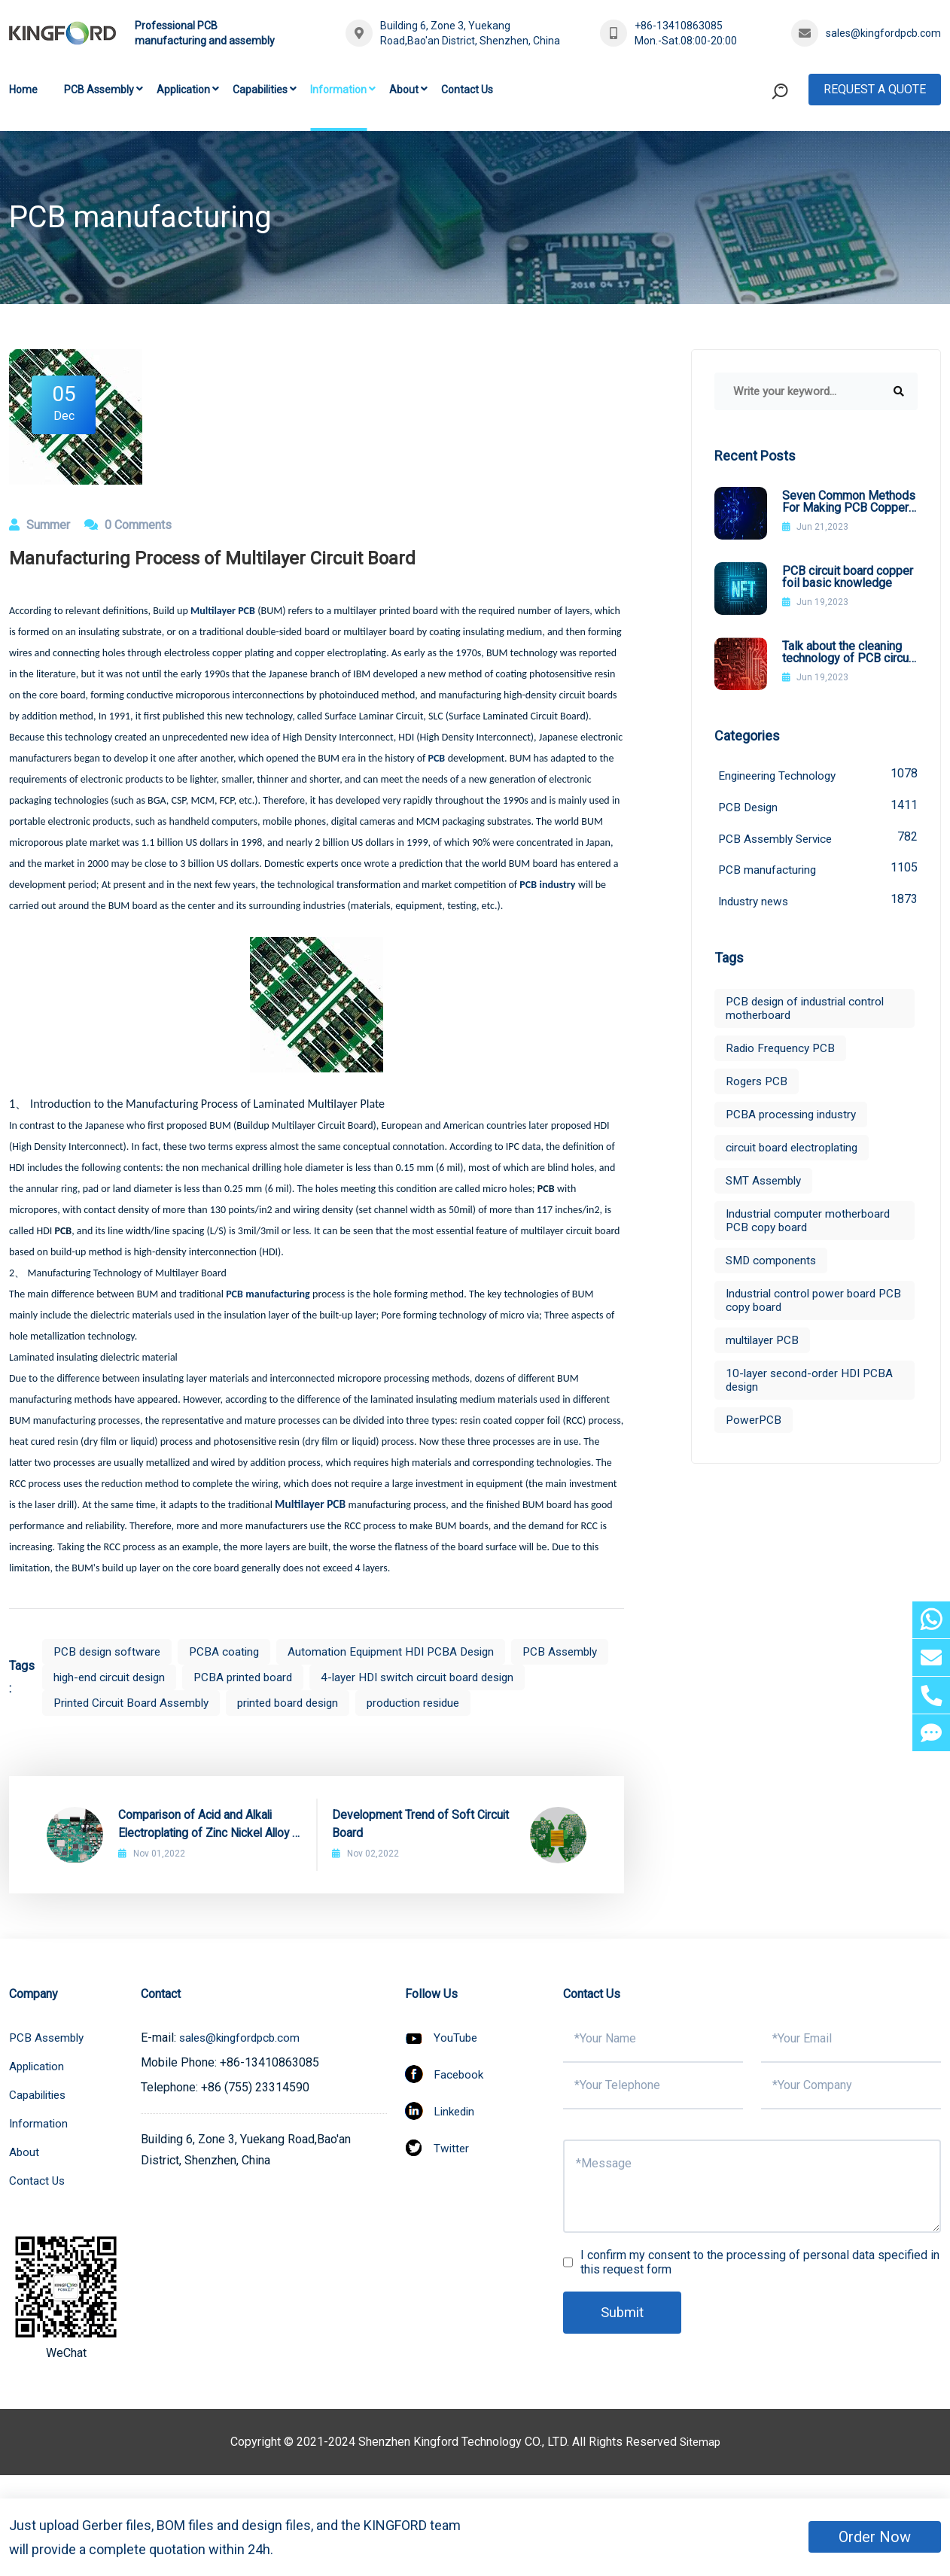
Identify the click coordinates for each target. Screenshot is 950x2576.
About (404, 90)
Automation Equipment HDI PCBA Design (404, 1651)
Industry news (818, 904)
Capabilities (260, 90)
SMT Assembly (766, 1185)
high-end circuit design (222, 1677)
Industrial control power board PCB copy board (804, 1304)
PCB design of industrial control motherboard (809, 1012)
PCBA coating (231, 1651)
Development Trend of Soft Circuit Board (421, 1849)
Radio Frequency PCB (783, 1052)
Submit (624, 2338)
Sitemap (700, 2467)
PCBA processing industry (795, 1119)
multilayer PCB (764, 1344)
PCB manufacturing (818, 871)
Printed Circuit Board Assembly (369, 1703)
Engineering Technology (818, 774)
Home (23, 90)
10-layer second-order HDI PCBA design (813, 1384)
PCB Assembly (99, 90)
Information (338, 90)
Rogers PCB (758, 1085)
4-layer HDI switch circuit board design (155, 1703)
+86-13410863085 (679, 26)
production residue (102, 1728)
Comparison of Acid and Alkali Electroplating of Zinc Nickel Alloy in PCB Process (207, 1850)
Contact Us (467, 90)
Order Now (875, 2537)
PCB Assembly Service (818, 839)
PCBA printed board (362, 1677)
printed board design (534, 1703)
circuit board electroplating (796, 1152)
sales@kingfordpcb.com (883, 33)
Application (183, 90)
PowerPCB (755, 1424)
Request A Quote (875, 89)
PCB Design (818, 807)
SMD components (773, 1265)
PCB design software (109, 1651)
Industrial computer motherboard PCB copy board (811, 1225)
